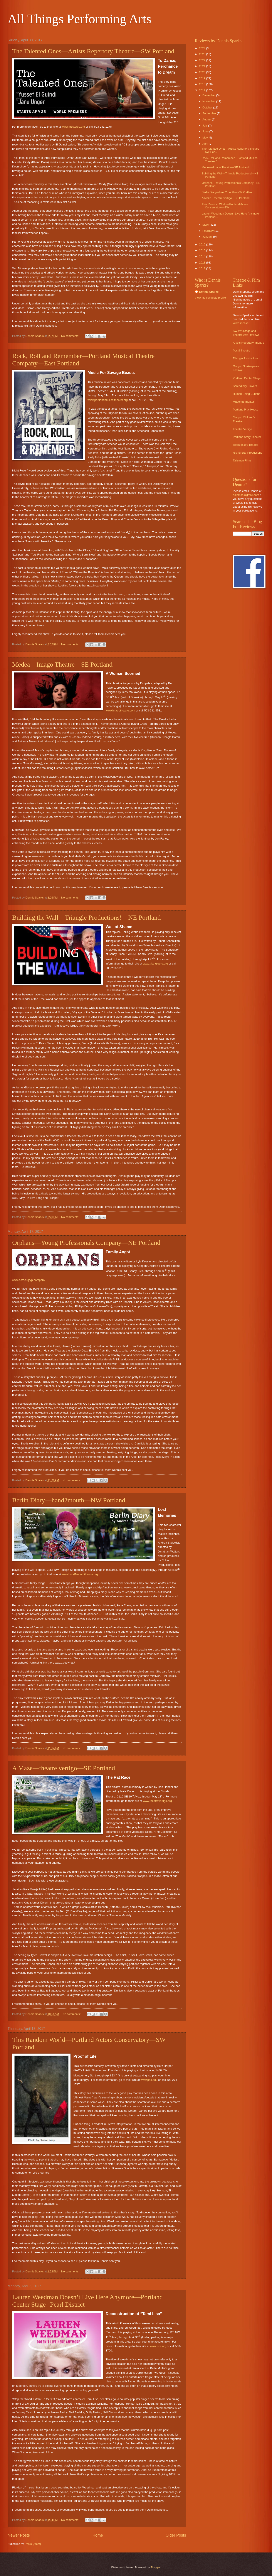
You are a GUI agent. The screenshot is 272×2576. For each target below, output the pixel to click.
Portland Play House (245, 409)
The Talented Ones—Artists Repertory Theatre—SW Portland (93, 51)
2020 (202, 72)
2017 (202, 90)
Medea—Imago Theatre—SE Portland (62, 664)
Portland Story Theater (247, 437)
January (207, 236)
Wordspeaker (241, 323)
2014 (202, 256)
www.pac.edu (149, 2079)
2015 (202, 250)
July (205, 125)
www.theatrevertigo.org (157, 1800)
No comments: (70, 336)
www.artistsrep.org (73, 126)
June (205, 131)
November (209, 101)
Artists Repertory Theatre (248, 342)
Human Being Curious (246, 393)
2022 (202, 60)
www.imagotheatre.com (120, 710)
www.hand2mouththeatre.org (80, 1574)
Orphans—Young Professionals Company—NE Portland (86, 1242)
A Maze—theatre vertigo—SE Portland (63, 1768)
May (205, 137)
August (207, 119)
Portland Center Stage (246, 378)
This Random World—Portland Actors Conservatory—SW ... (225, 206)
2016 (202, 244)
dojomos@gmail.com (246, 495)
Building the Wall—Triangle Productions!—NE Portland (86, 917)
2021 (202, 66)
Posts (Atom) (33, 2544)
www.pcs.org (158, 2346)
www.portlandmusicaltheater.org (108, 400)
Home (97, 2535)
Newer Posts (19, 2535)
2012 (202, 268)
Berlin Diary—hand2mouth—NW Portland (68, 1500)
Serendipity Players (245, 386)
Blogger (155, 2567)
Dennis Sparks (208, 291)
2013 (202, 262)
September (209, 113)
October (207, 107)
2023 (202, 54)
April (205, 143)
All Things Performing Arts (79, 19)
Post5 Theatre (241, 350)
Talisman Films (242, 460)
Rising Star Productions (247, 452)
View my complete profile (210, 297)
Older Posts (176, 2535)
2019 (202, 78)
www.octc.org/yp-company (28, 1280)
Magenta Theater (243, 401)
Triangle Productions (246, 358)
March (206, 224)
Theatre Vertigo (242, 429)
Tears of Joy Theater (245, 444)
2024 (202, 48)
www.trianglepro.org (155, 963)
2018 (202, 84)
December (209, 95)
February (208, 230)
